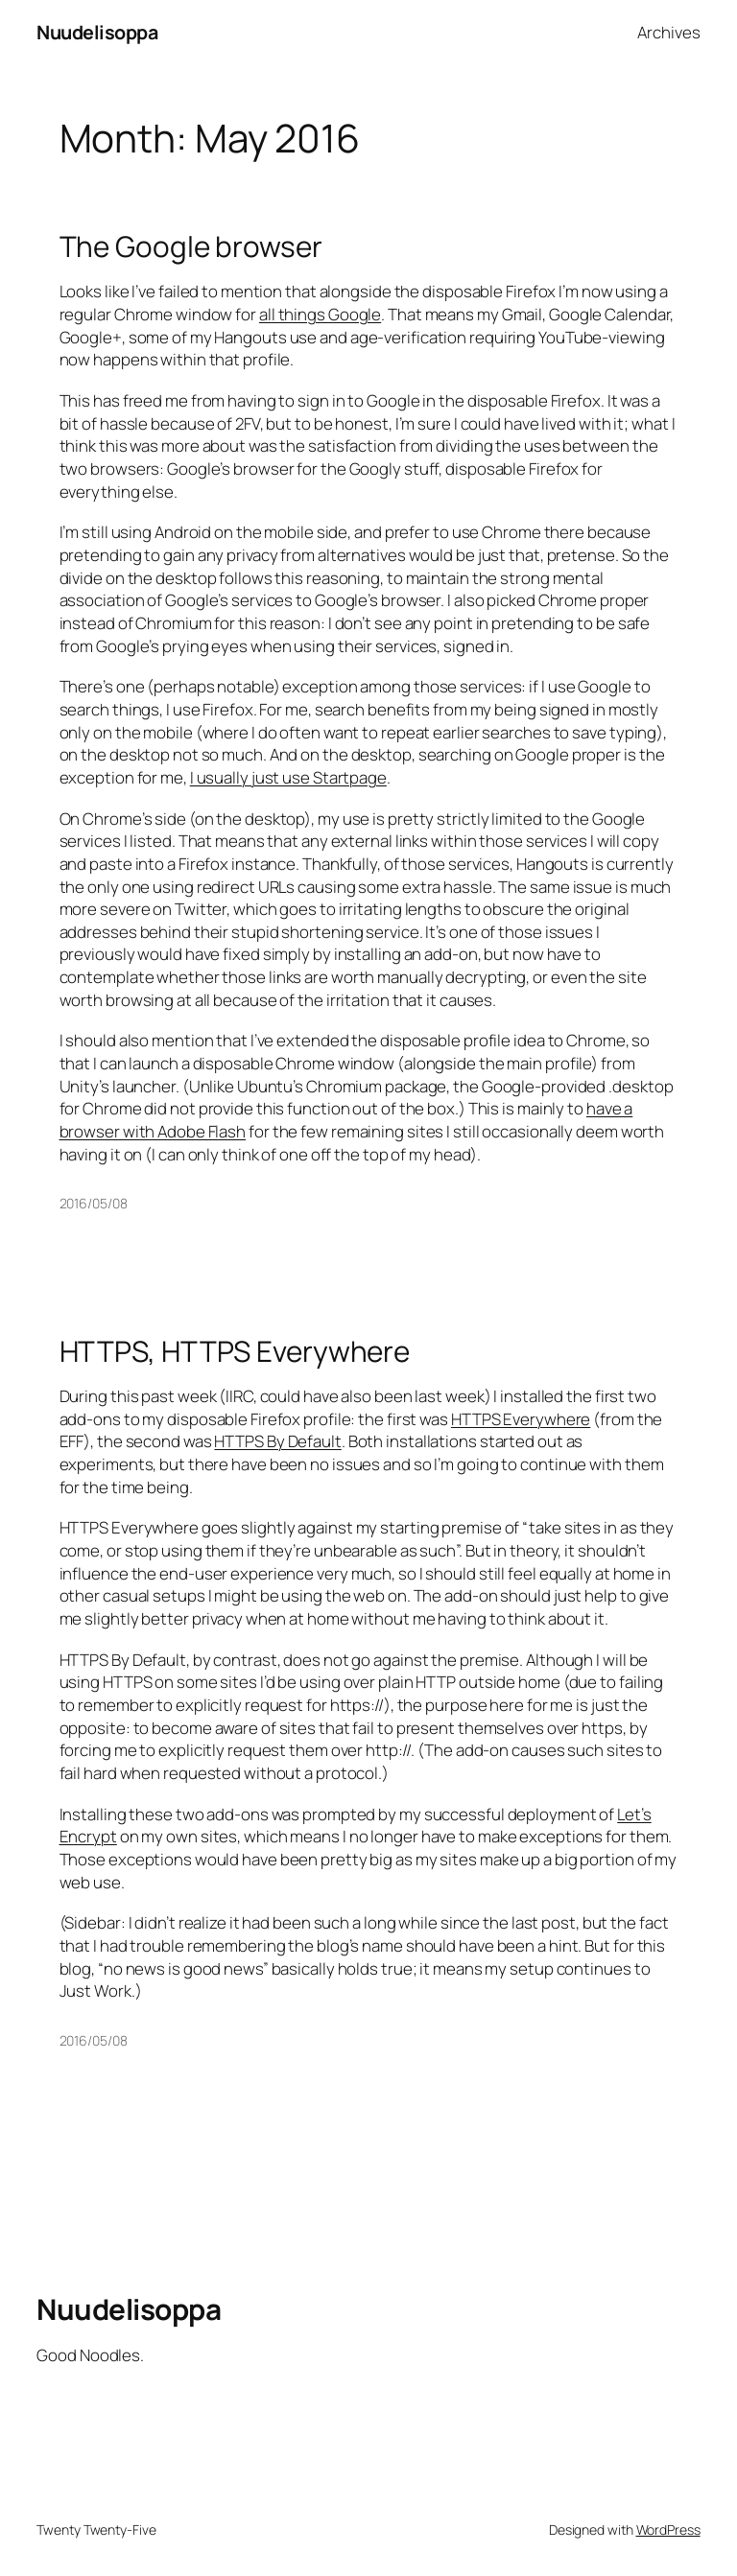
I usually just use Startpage (288, 777)
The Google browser (190, 246)
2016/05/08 (93, 1203)
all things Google (320, 314)
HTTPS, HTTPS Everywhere (235, 1351)
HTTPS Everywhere (520, 1419)
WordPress (668, 2529)
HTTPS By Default (277, 1441)
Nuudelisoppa (96, 32)
